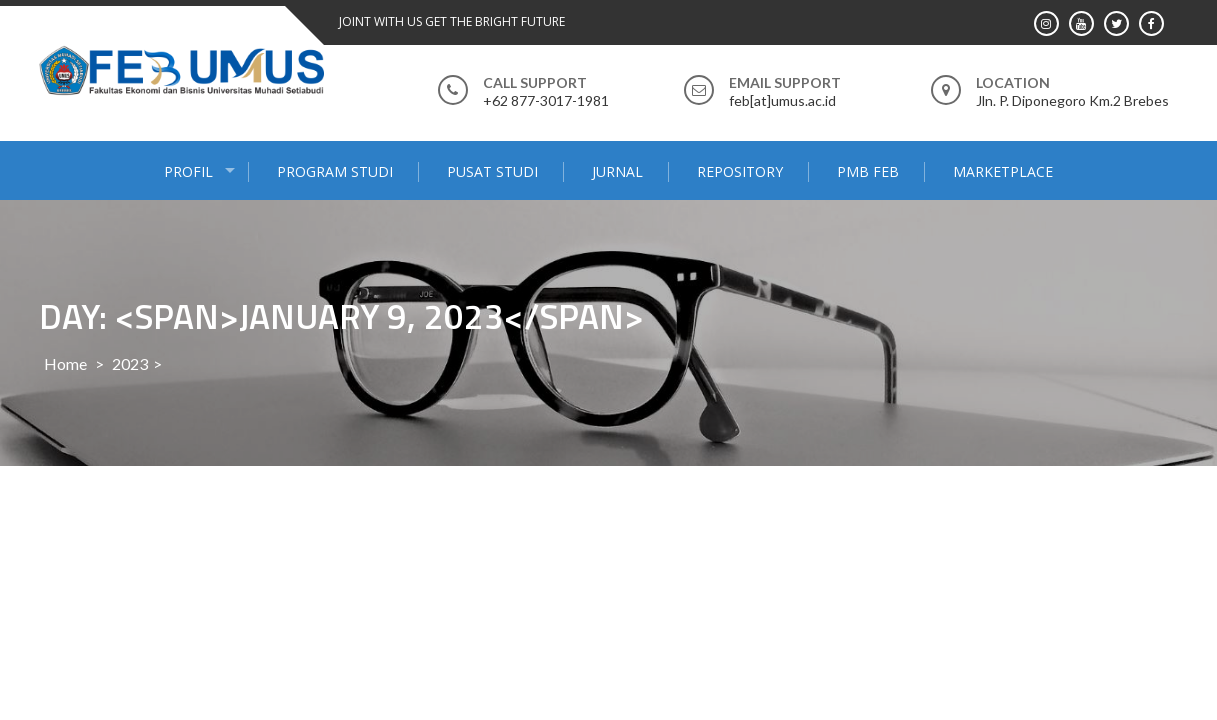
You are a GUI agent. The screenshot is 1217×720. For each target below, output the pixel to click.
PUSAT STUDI (492, 171)
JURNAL (617, 171)
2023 (130, 363)
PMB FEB (868, 171)
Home (65, 363)
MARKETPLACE (1003, 171)
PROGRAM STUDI (335, 171)
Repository (740, 171)
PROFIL (188, 171)
